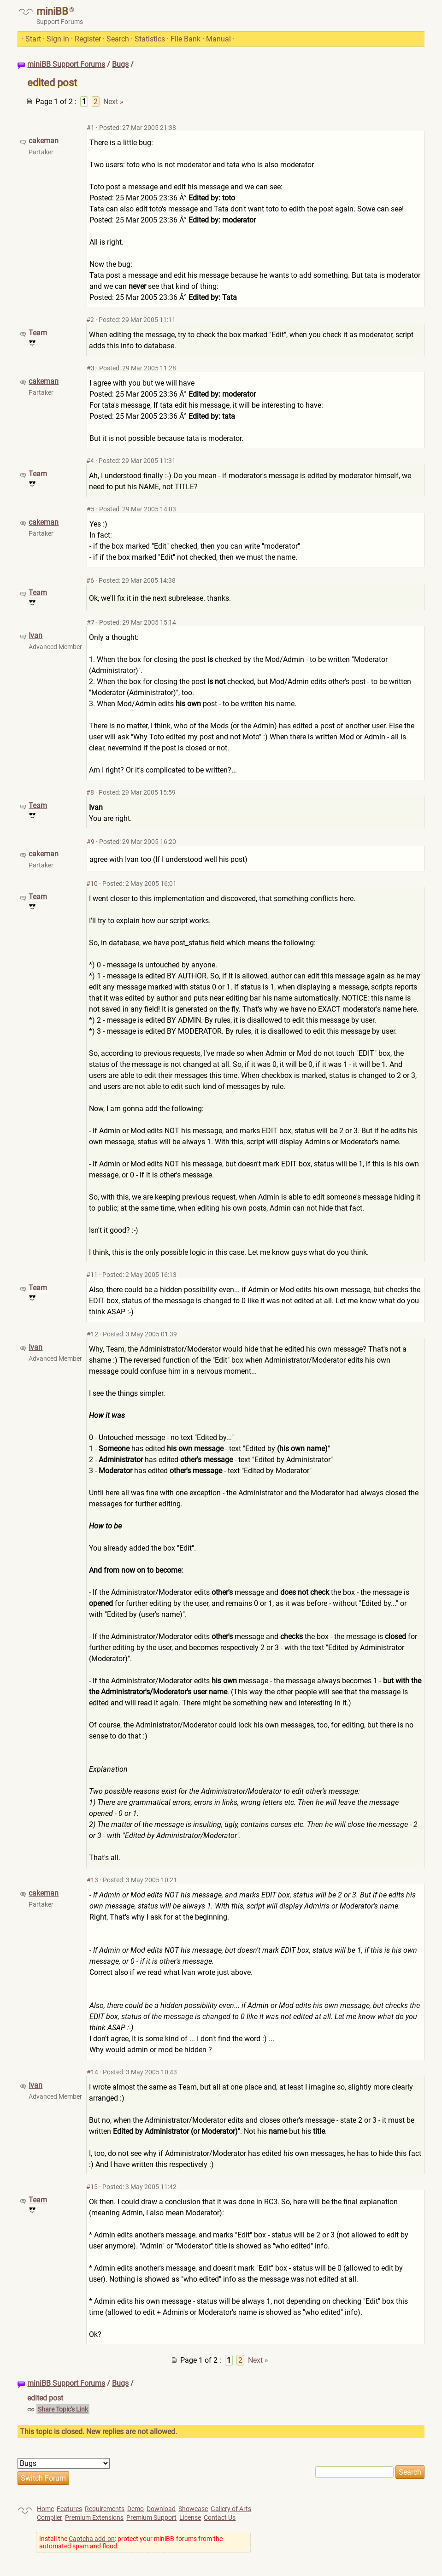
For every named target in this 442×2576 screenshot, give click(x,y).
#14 (92, 2072)
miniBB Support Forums (66, 64)
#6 (90, 580)
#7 (90, 622)
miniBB (52, 11)
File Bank (185, 39)
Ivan (35, 635)
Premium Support (151, 2517)
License (190, 2517)
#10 (92, 883)
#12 (92, 1334)
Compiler (49, 2517)
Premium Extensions (94, 2517)
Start (33, 39)
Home (45, 2508)
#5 (90, 509)
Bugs (120, 64)
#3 (90, 368)
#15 (92, 2186)
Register (88, 39)
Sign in (58, 39)
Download (161, 2508)
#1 (90, 127)
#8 (90, 792)
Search (117, 39)
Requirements (104, 2508)
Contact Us (220, 2517)
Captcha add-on (92, 2538)
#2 (90, 319)
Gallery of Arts (231, 2508)
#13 (92, 1880)
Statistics (150, 39)
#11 (92, 1274)
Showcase (193, 2508)
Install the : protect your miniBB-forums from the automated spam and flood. (131, 2542)
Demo (135, 2508)
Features (69, 2508)
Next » (113, 101)
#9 (90, 841)
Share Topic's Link (63, 2409)
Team (38, 332)
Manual (218, 39)
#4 (90, 460)
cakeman (44, 140)
